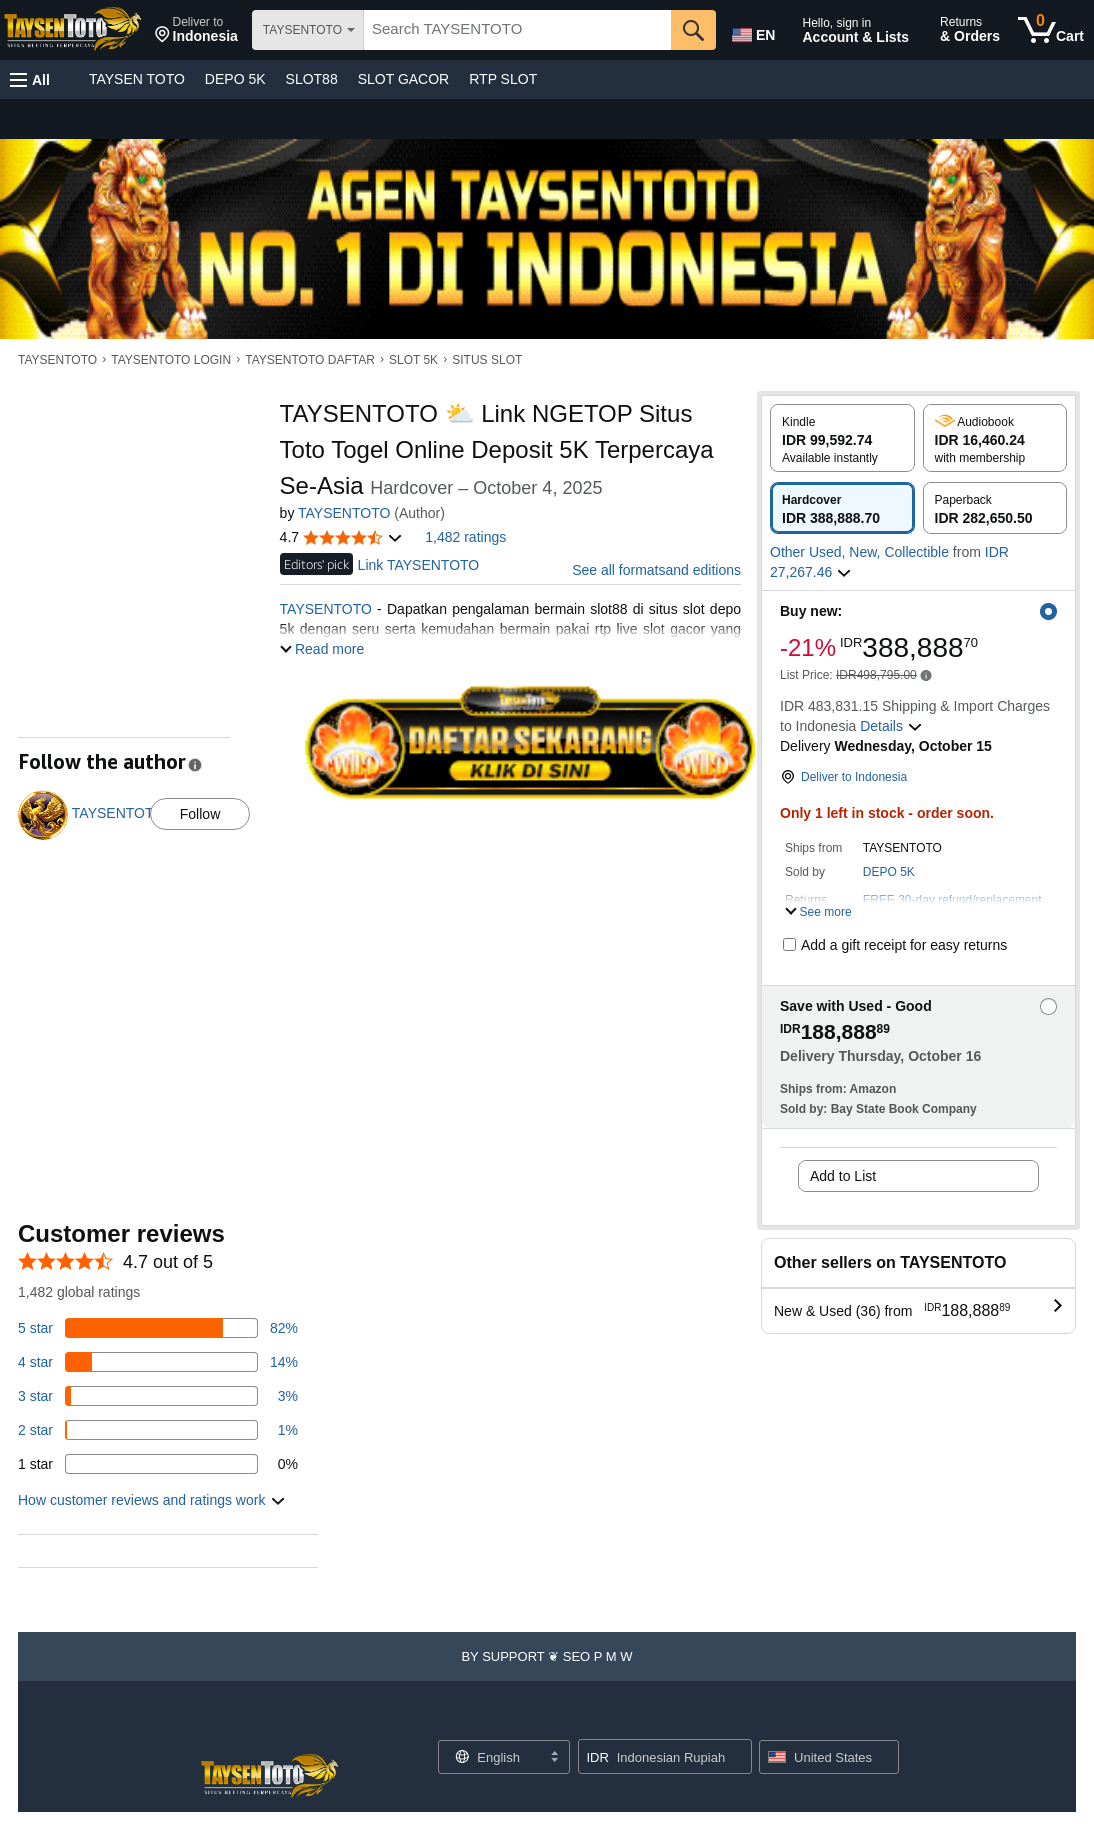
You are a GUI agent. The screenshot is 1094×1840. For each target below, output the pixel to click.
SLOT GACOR (404, 79)
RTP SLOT (503, 79)
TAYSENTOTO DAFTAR (310, 360)
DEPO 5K (235, 79)
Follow (200, 814)
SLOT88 (312, 79)
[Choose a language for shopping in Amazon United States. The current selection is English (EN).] (752, 31)
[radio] (842, 438)
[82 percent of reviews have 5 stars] (158, 1328)
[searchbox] (517, 30)
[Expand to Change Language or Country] (554, 1758)
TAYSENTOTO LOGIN (171, 360)
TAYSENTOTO (57, 360)
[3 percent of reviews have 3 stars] (158, 1396)
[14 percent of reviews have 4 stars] (158, 1362)
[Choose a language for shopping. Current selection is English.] (491, 1757)
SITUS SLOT (487, 360)
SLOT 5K (413, 360)
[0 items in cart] (1051, 30)
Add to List (843, 1176)
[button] (196, 30)
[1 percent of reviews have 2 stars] (158, 1430)
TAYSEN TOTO (137, 79)
